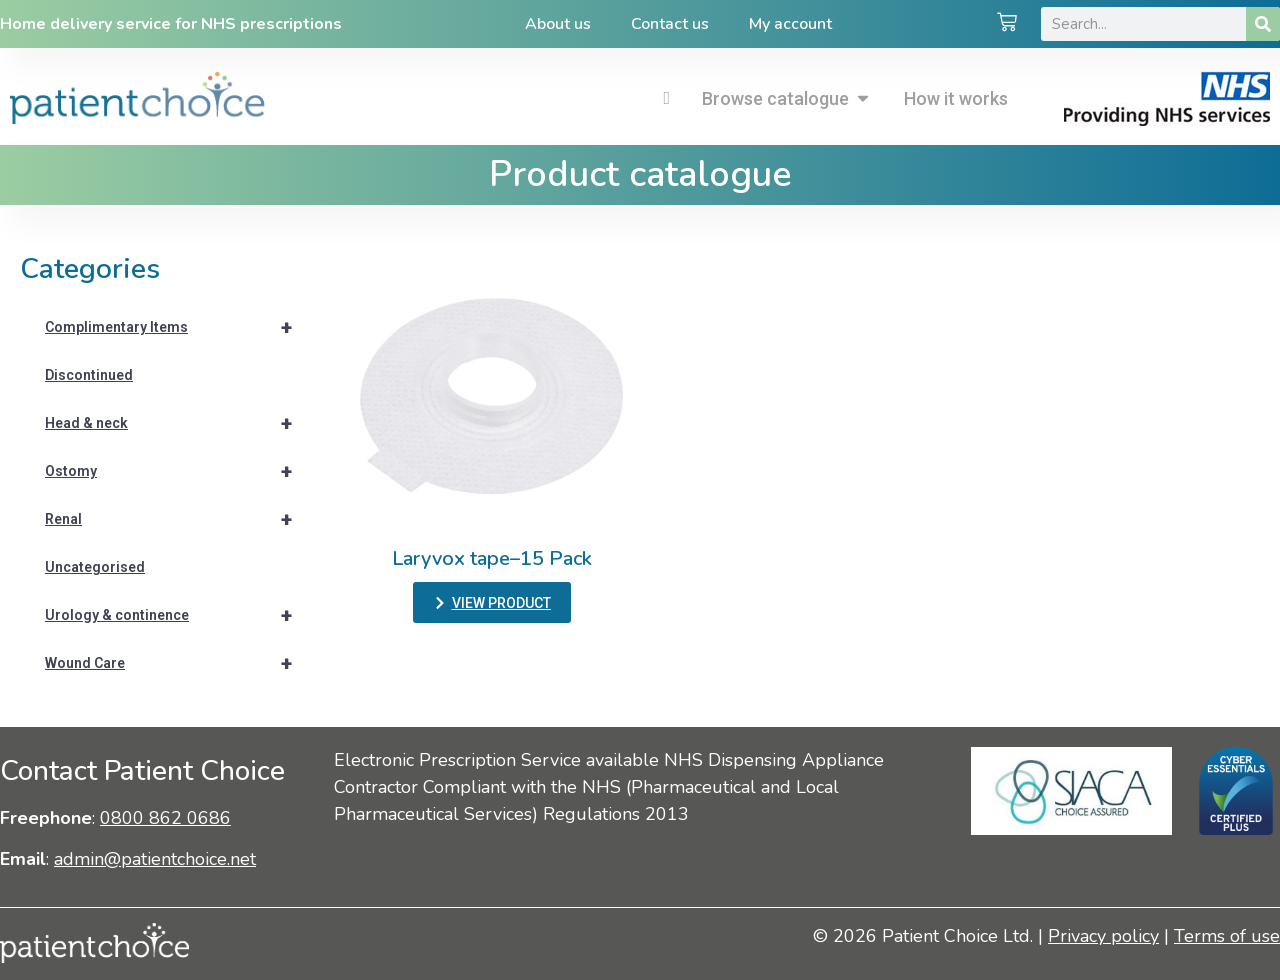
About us (558, 24)
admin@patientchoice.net (155, 859)
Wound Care (177, 663)
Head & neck (177, 423)
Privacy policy (1103, 936)
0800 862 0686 (165, 818)
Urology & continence (177, 615)
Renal (177, 519)
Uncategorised (95, 567)
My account (790, 24)
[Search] (1263, 24)
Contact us (670, 24)
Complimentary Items (177, 327)
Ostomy (177, 471)
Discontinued (89, 375)
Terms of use (1227, 936)
